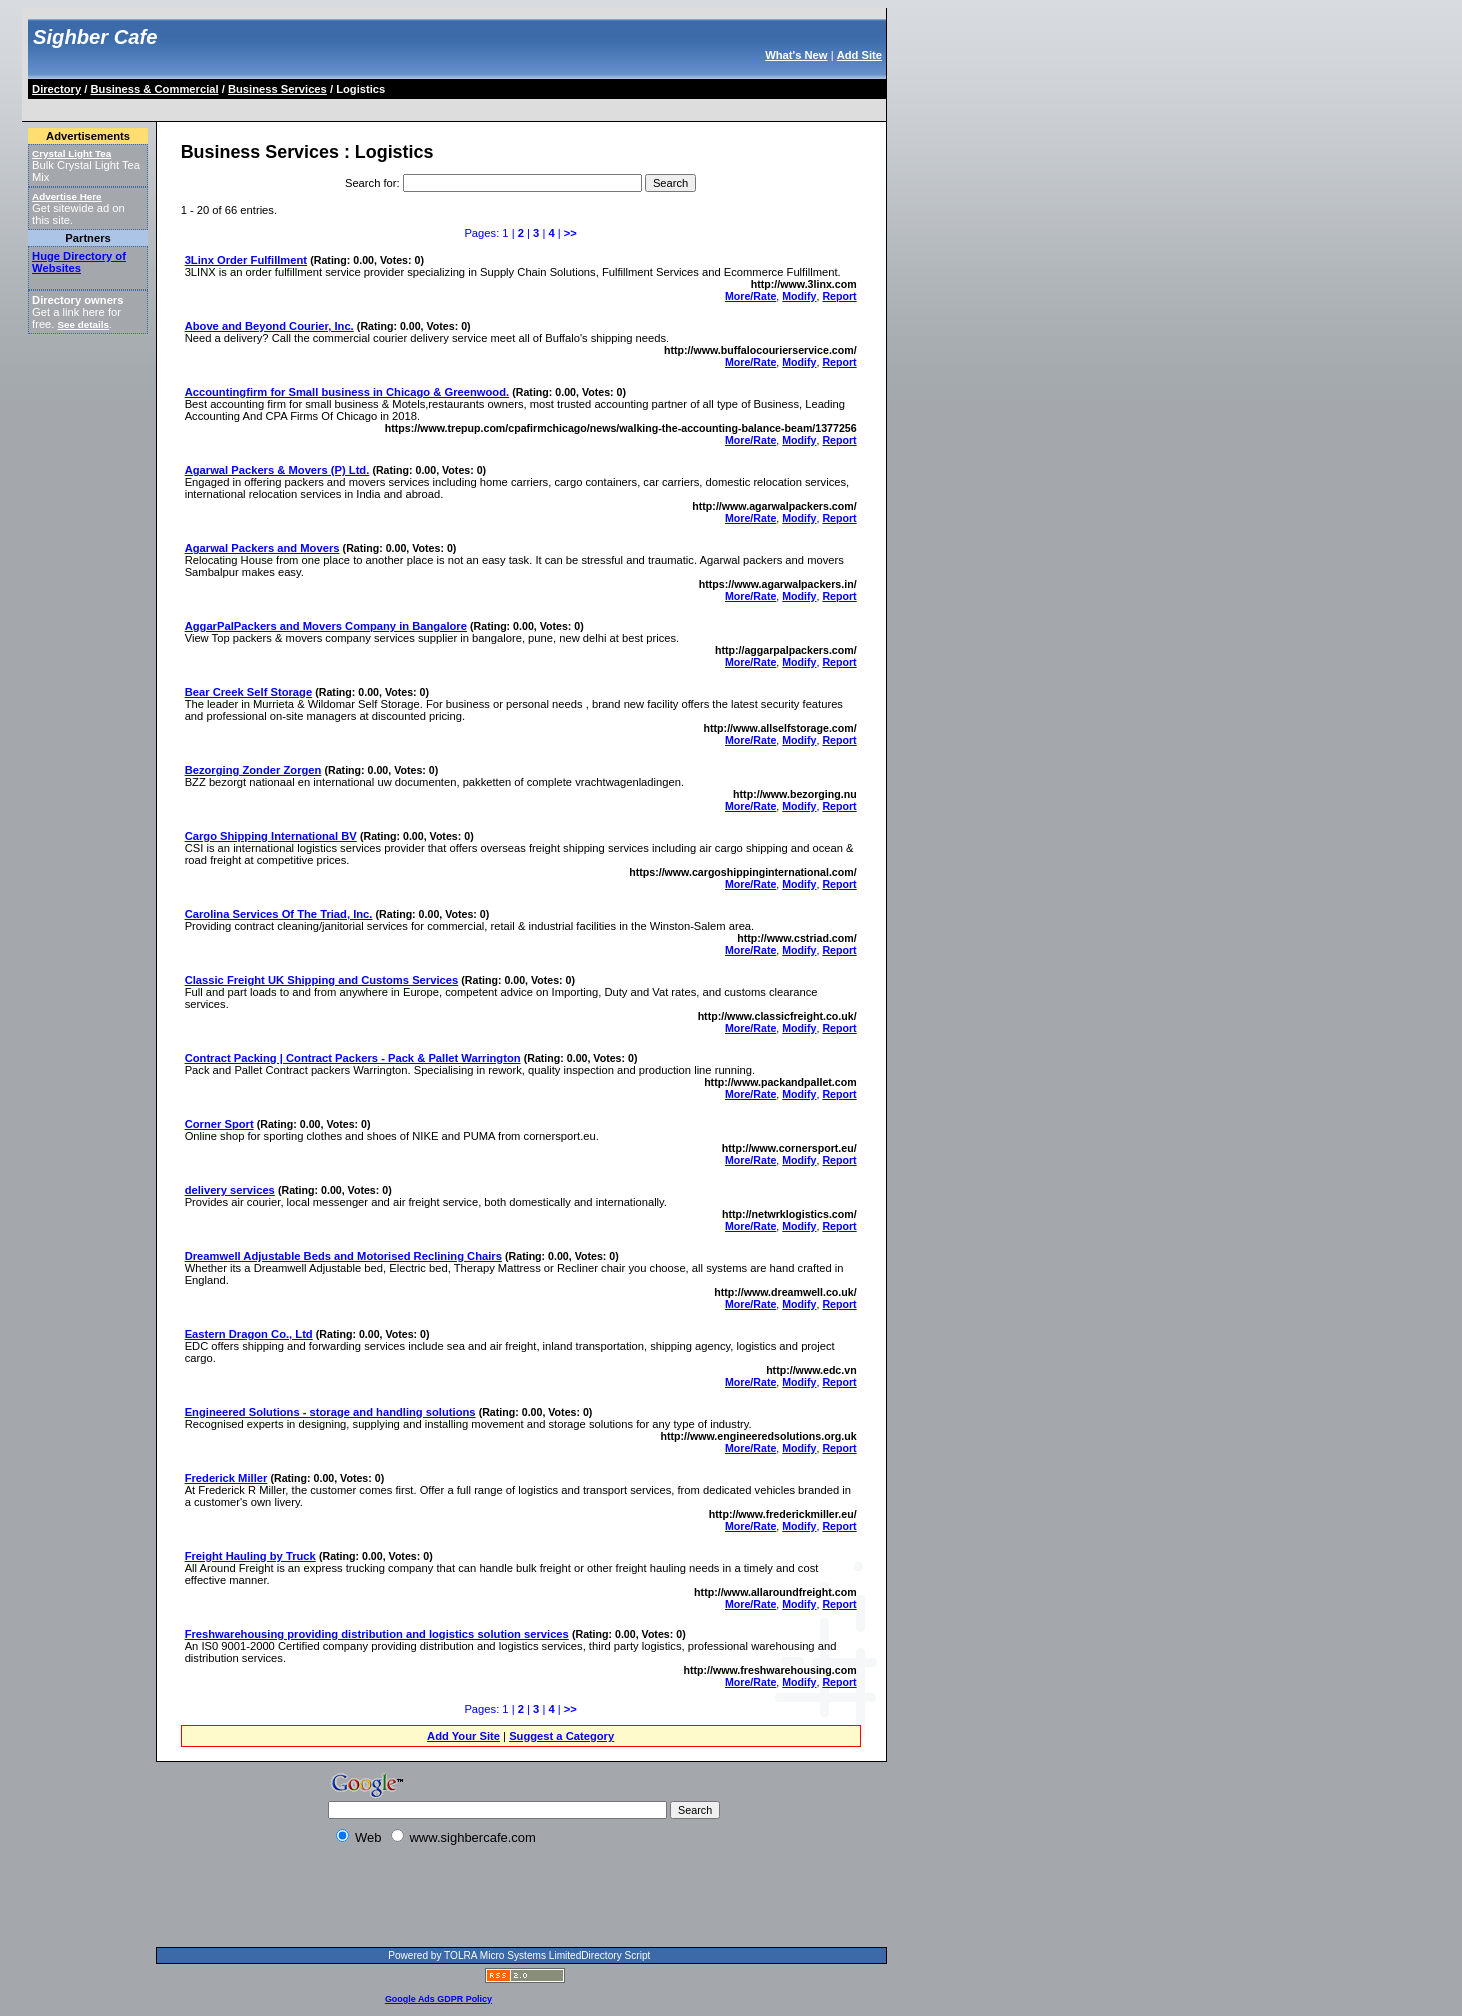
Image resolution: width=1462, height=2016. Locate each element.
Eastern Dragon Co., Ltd (249, 1334)
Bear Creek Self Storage (248, 692)
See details (83, 324)
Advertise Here (67, 196)
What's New (796, 55)
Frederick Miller (226, 1478)
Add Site (859, 55)
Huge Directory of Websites (79, 262)
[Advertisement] (394, 106)
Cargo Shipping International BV (271, 836)
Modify (799, 296)
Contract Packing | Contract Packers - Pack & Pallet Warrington (353, 1058)
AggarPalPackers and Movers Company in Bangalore (326, 626)
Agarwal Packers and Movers (262, 548)
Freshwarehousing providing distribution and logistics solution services (377, 1634)
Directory (56, 89)
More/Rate (750, 296)
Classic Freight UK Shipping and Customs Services (322, 980)
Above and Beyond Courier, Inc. (269, 326)
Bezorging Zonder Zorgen (253, 770)
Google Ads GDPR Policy (438, 1999)
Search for (371, 183)
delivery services (230, 1190)
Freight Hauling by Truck (250, 1556)
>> (570, 233)
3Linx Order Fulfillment (246, 260)
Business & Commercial (155, 89)
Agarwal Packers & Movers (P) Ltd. (277, 470)
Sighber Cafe (95, 37)
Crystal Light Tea (71, 153)
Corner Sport (219, 1124)
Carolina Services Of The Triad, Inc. (279, 914)
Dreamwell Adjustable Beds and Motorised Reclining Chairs (343, 1256)
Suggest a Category (561, 1736)
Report (839, 296)
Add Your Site (463, 1736)
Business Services (277, 89)
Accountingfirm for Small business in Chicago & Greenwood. (347, 392)
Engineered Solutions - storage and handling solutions (330, 1412)
